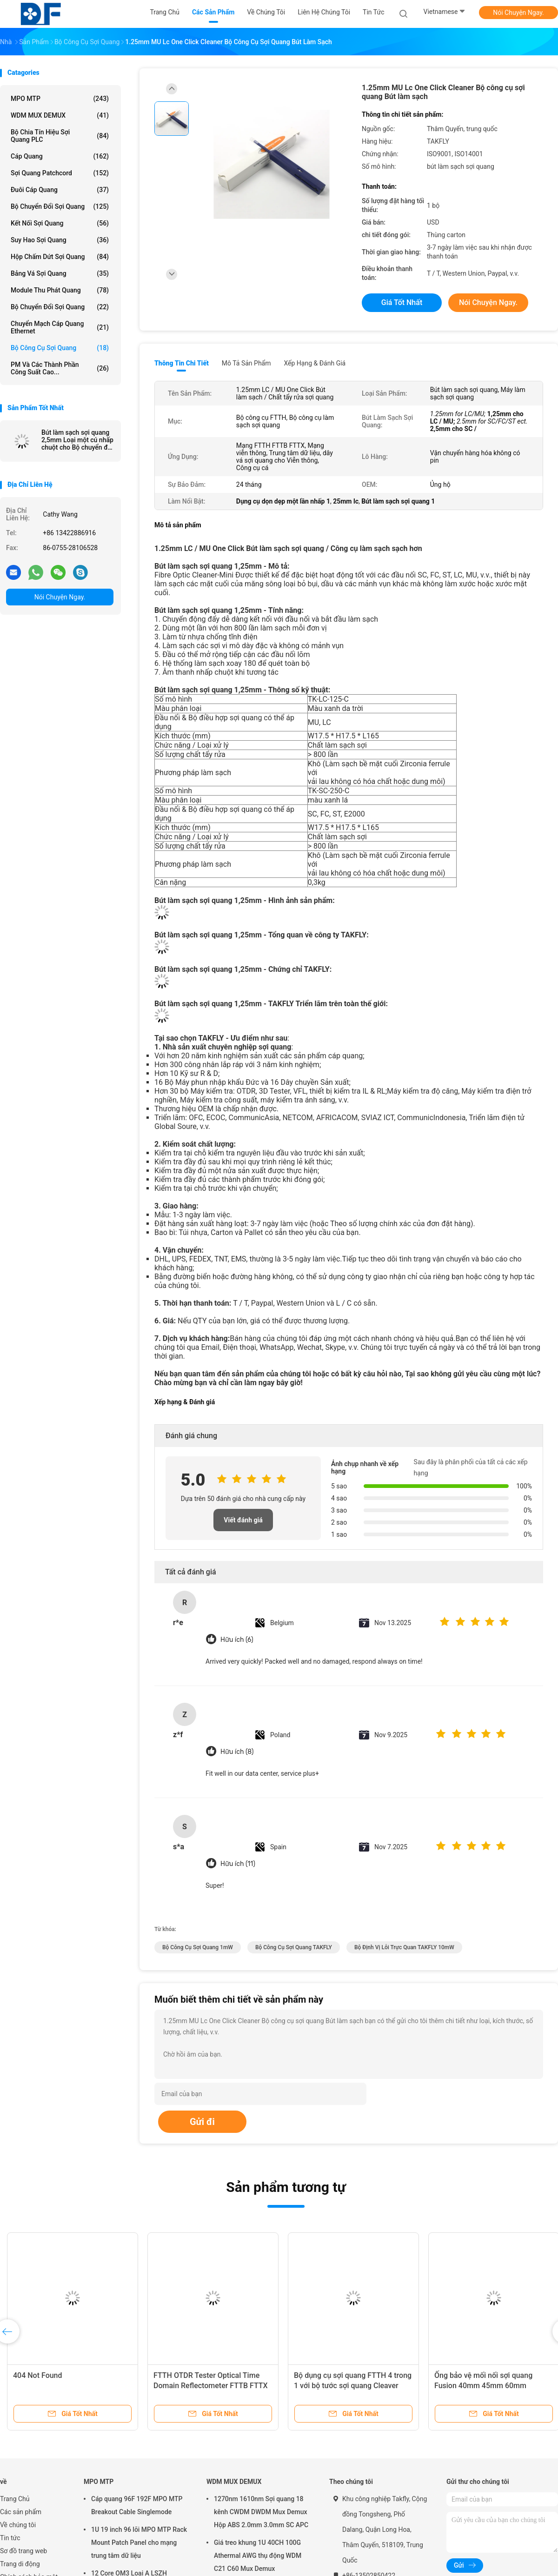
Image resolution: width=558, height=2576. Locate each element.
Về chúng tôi (18, 2525)
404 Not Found (37, 2375)
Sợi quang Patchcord (60, 173)
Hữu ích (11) (237, 1864)
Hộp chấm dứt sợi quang (60, 256)
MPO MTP (60, 98)
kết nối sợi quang (60, 223)
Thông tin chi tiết (181, 363)
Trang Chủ (15, 2499)
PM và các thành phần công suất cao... (60, 368)
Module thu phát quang (60, 290)
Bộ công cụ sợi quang (60, 347)
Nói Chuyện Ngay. (518, 12)
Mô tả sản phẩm (246, 363)
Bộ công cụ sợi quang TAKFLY (293, 1947)
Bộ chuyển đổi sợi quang (60, 307)
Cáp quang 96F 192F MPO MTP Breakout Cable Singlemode (136, 2505)
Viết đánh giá (243, 1520)
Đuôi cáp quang (60, 189)
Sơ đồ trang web (23, 2551)
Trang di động (20, 2564)
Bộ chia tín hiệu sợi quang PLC (60, 135)
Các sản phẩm (20, 2512)
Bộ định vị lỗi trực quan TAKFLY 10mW (404, 1947)
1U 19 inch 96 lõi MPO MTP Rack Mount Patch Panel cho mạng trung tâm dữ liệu (139, 2542)
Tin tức (10, 2538)
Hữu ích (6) (236, 1640)
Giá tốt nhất (401, 302)
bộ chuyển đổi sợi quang (60, 206)
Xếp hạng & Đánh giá (315, 363)
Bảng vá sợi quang (60, 273)
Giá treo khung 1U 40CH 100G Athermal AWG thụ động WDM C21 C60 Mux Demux (257, 2555)
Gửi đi (202, 2121)
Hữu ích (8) (237, 1752)
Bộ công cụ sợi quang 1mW (197, 1947)
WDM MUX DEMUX (60, 115)
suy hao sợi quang (60, 240)
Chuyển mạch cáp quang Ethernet (60, 327)
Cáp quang (60, 156)
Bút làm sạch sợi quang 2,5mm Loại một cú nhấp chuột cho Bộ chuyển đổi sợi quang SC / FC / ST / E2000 (77, 440)
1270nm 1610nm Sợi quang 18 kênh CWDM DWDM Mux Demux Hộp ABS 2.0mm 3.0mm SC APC (261, 2512)
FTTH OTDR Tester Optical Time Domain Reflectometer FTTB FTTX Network (210, 2385)
